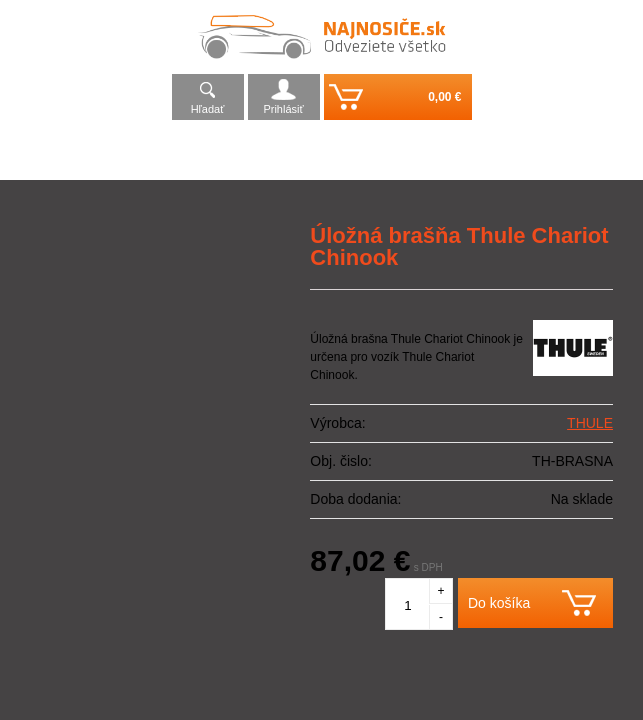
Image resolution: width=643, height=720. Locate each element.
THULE (590, 423)
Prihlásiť (283, 109)
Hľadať (208, 109)
